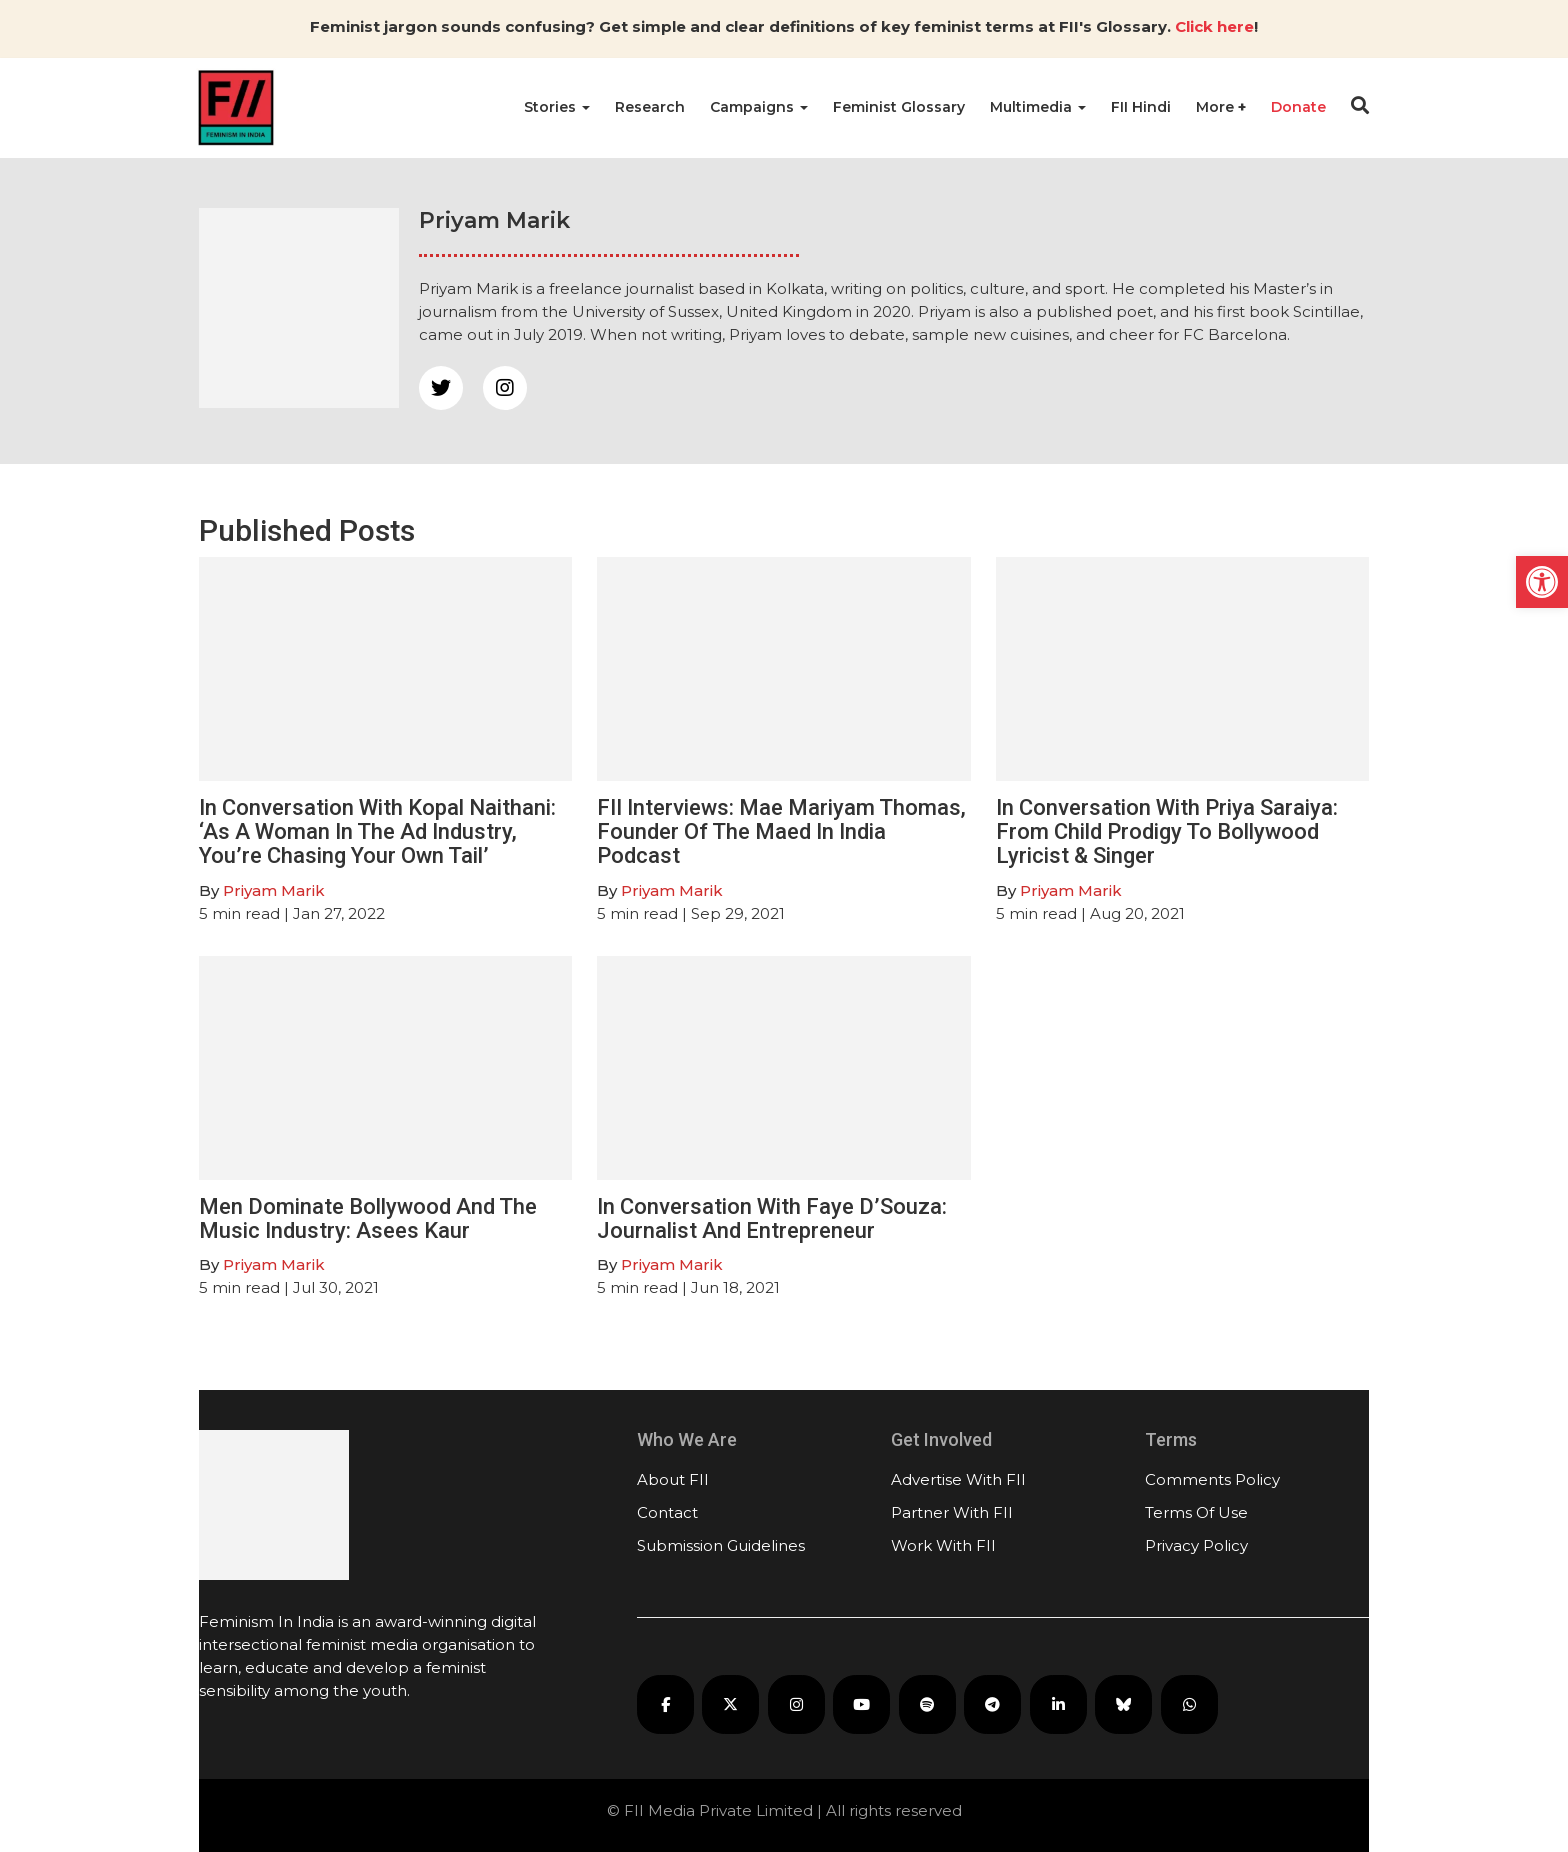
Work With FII (943, 1545)
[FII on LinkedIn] (1058, 1704)
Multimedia (1038, 107)
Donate (1298, 107)
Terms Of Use (1196, 1512)
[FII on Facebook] (665, 1704)
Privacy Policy (1196, 1545)
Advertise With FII (958, 1479)
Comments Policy (1212, 1479)
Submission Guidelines (721, 1545)
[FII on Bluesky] (1123, 1704)
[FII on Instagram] (796, 1704)
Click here (1214, 26)
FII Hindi (1141, 107)
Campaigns (759, 107)
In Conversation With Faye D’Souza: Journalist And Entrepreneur (772, 1218)
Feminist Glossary (899, 107)
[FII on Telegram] (992, 1704)
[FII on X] (730, 1704)
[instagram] (505, 388)
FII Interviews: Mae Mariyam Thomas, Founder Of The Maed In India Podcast (781, 831)
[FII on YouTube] (861, 1704)
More (1217, 107)
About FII (673, 1479)
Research (650, 107)
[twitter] (441, 388)
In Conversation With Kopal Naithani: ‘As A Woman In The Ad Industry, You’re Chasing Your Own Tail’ (377, 831)
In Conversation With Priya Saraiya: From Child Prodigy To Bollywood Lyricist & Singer (1167, 831)
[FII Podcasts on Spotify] (927, 1704)
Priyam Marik (274, 890)
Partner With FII (952, 1512)
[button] (1542, 582)
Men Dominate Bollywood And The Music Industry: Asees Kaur (368, 1218)
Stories (557, 107)
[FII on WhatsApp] (1189, 1704)
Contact (667, 1512)
